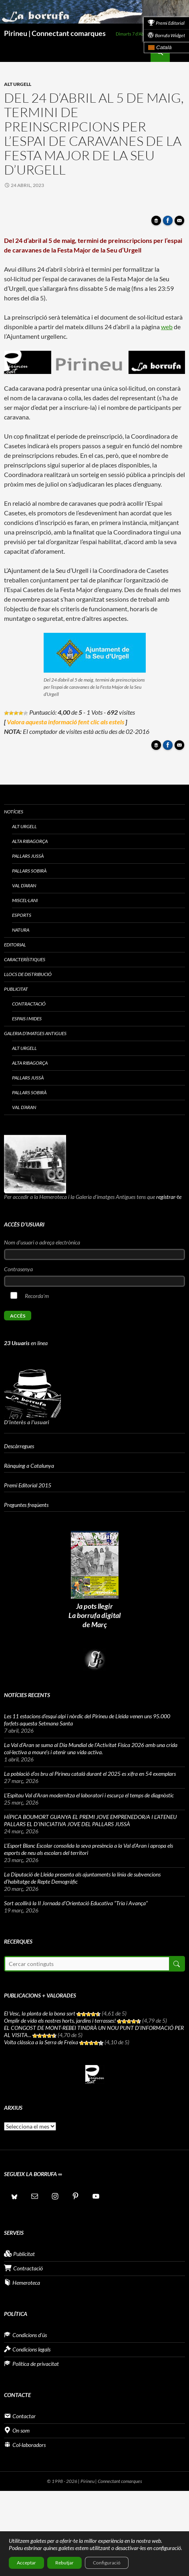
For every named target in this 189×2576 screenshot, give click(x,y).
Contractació (29, 1004)
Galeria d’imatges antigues (35, 1033)
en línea (26, 1343)
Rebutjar (64, 2563)
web (167, 326)
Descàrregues (19, 1446)
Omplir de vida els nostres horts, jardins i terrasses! (60, 2020)
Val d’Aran (24, 885)
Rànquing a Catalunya (29, 1465)
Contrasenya (18, 1269)
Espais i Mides (27, 1019)
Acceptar (26, 2563)
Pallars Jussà (28, 856)
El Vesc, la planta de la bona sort (39, 2013)
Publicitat (16, 989)
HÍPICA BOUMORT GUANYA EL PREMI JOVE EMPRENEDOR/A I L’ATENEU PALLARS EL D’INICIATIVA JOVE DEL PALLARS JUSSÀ (90, 1820)
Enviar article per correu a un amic (181, 223)
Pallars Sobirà (29, 871)
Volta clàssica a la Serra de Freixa (41, 2042)
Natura (20, 930)
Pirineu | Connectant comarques (55, 33)
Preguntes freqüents (26, 1504)
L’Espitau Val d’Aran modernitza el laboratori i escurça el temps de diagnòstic (89, 1795)
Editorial (15, 945)
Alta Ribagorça (30, 841)
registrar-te (168, 1196)
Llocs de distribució (28, 974)
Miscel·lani (25, 900)
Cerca (176, 1963)
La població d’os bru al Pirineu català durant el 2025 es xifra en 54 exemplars (90, 1773)
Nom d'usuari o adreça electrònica (42, 1242)
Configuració (107, 2563)
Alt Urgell (17, 84)
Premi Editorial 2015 (27, 1485)
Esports (21, 915)
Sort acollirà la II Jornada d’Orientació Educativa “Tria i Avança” (76, 1903)
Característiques (24, 959)
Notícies (13, 812)
